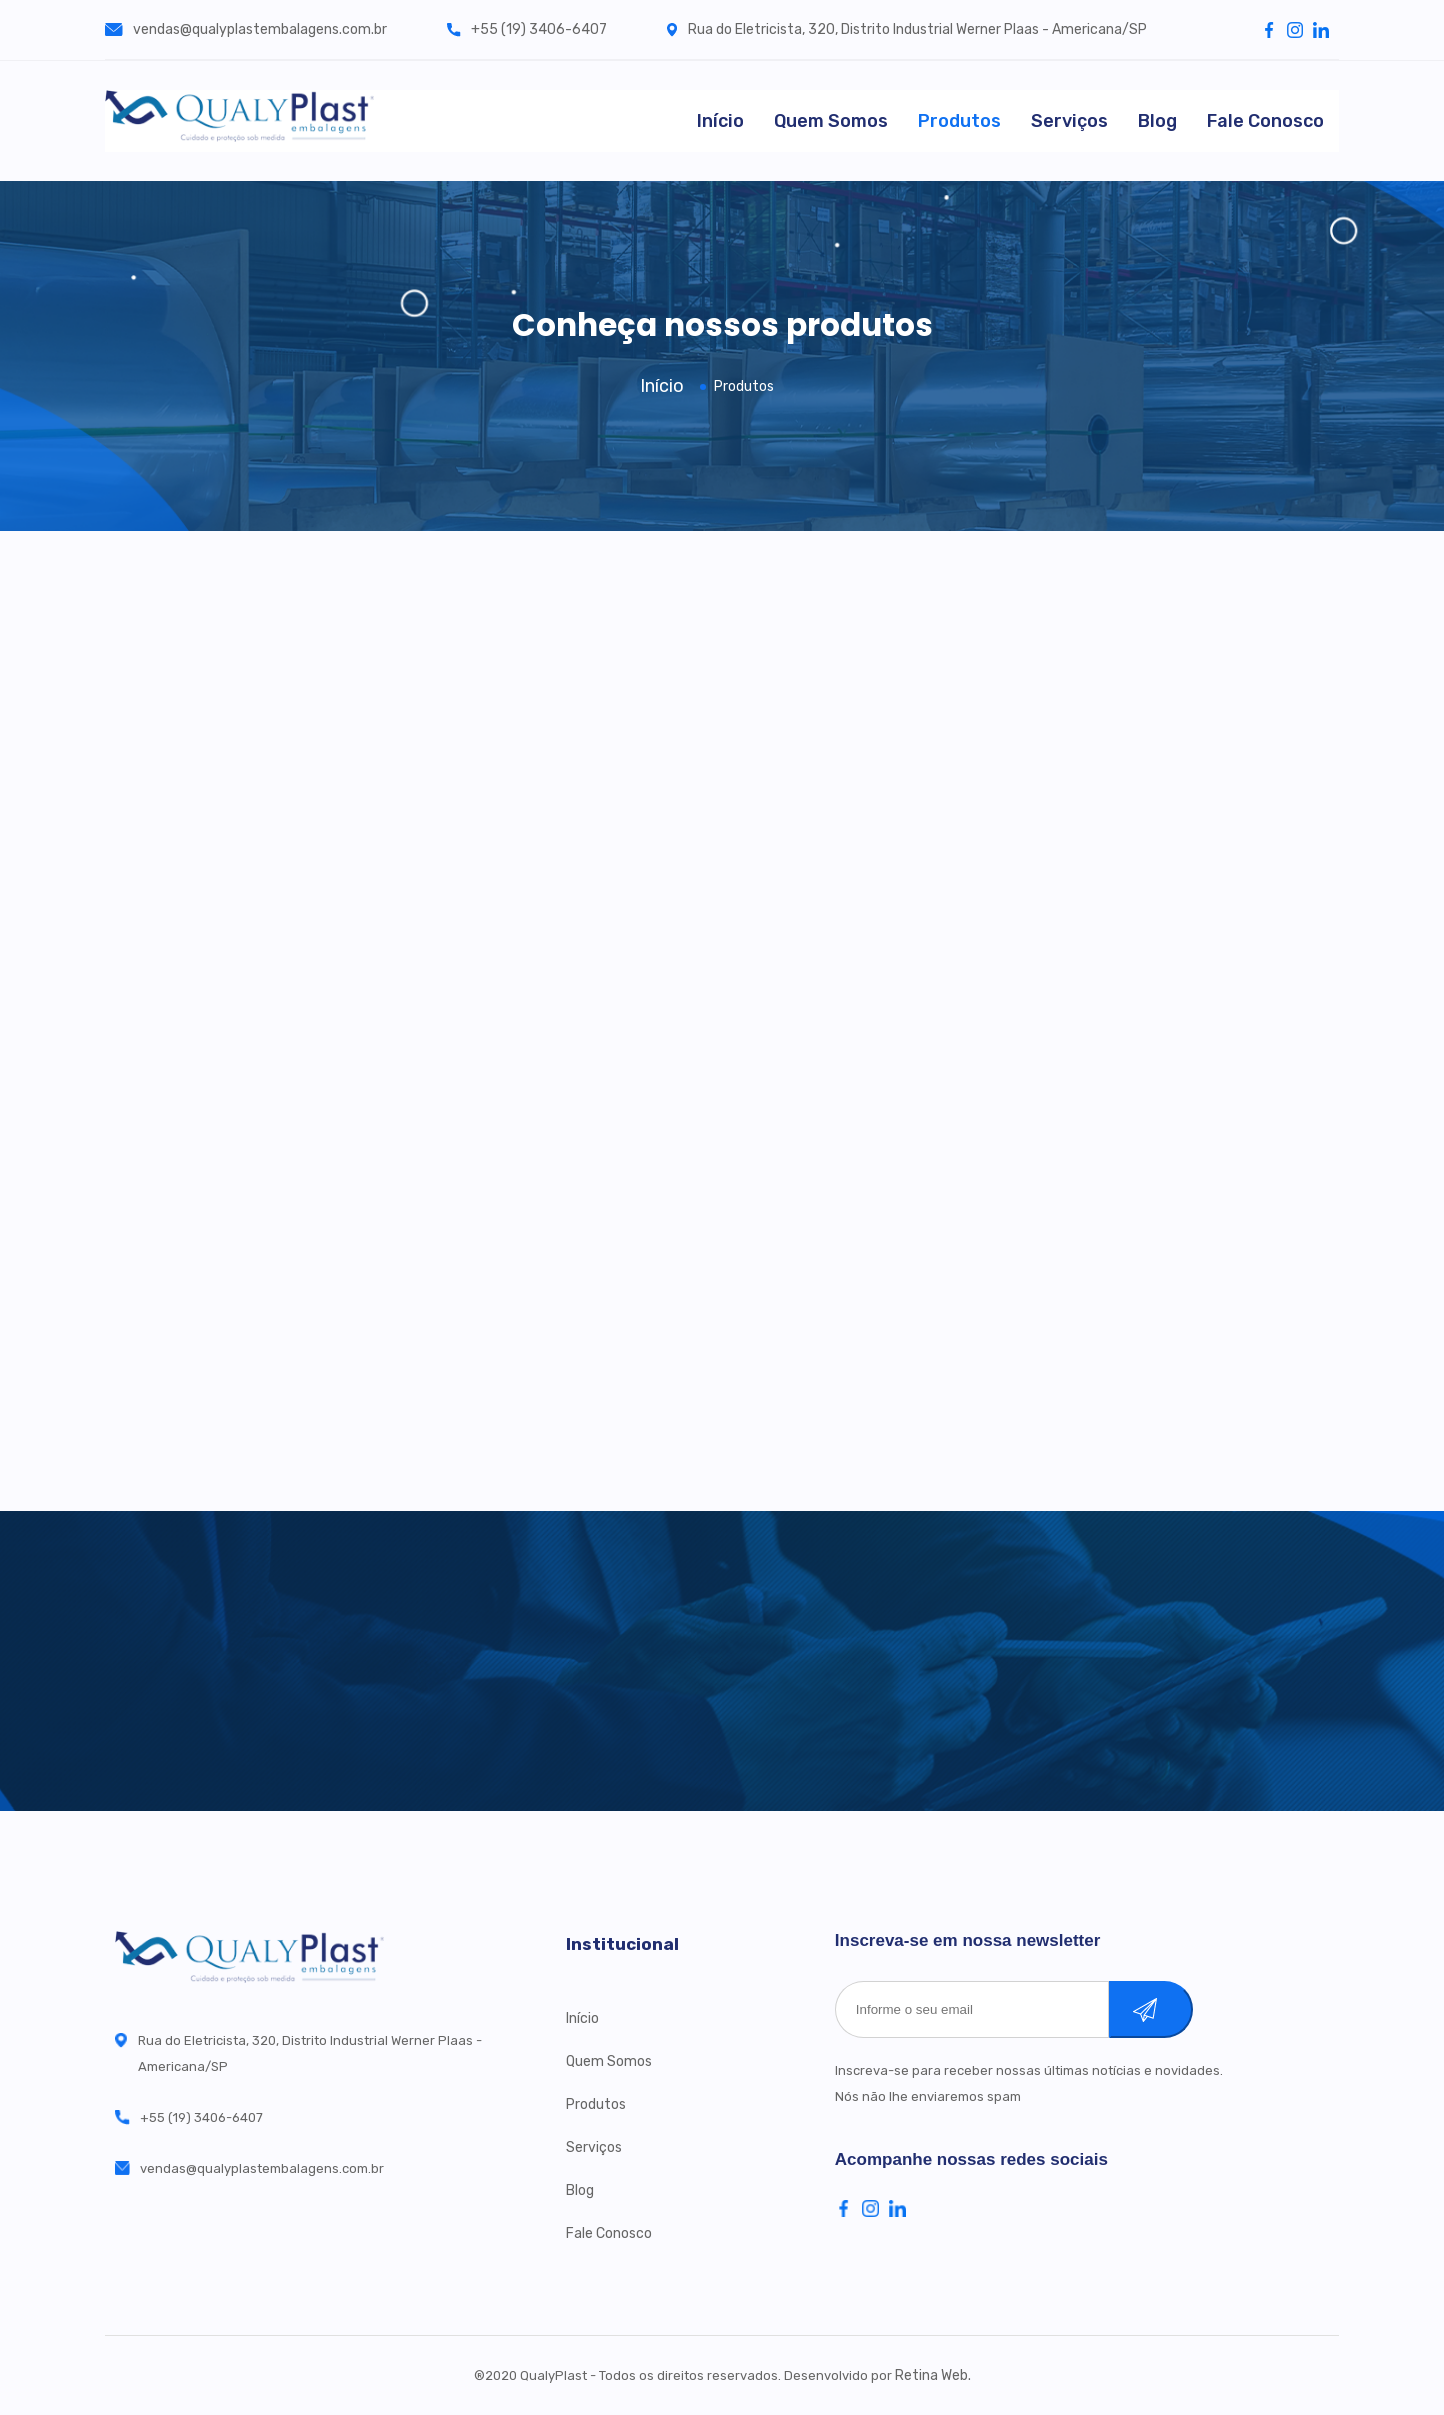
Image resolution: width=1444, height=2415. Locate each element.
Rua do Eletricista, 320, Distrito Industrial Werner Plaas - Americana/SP (907, 29)
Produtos (959, 121)
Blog (1157, 121)
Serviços (1069, 121)
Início (720, 121)
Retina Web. (933, 2375)
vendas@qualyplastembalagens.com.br (246, 29)
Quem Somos (831, 121)
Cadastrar (1172, 2009)
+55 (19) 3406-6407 (527, 29)
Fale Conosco (1265, 121)
